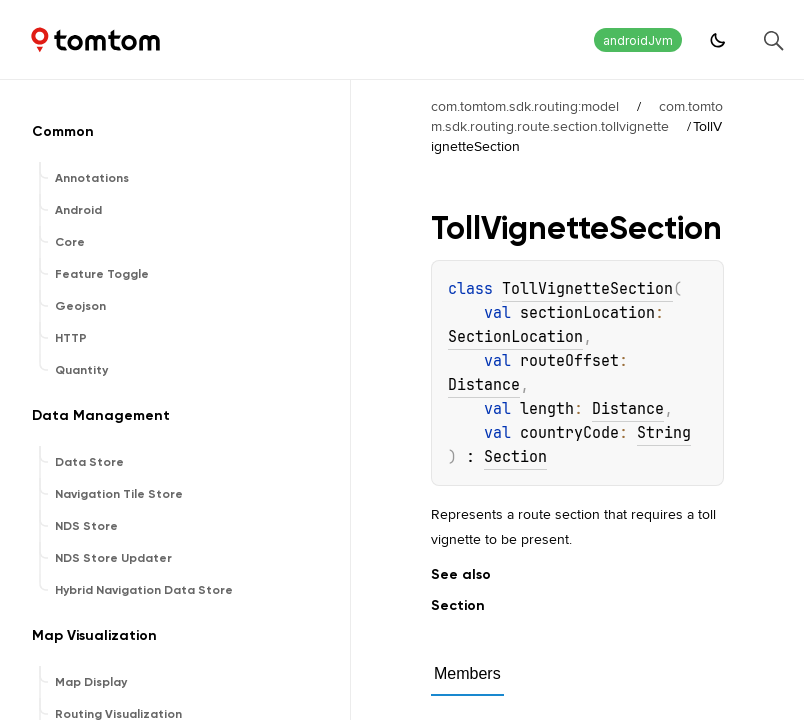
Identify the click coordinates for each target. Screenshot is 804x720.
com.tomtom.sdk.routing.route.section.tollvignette (577, 116)
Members (467, 673)
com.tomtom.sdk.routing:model (525, 106)
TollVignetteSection (587, 289)
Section (515, 457)
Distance (484, 385)
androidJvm (638, 40)
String (664, 433)
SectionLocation (515, 337)
